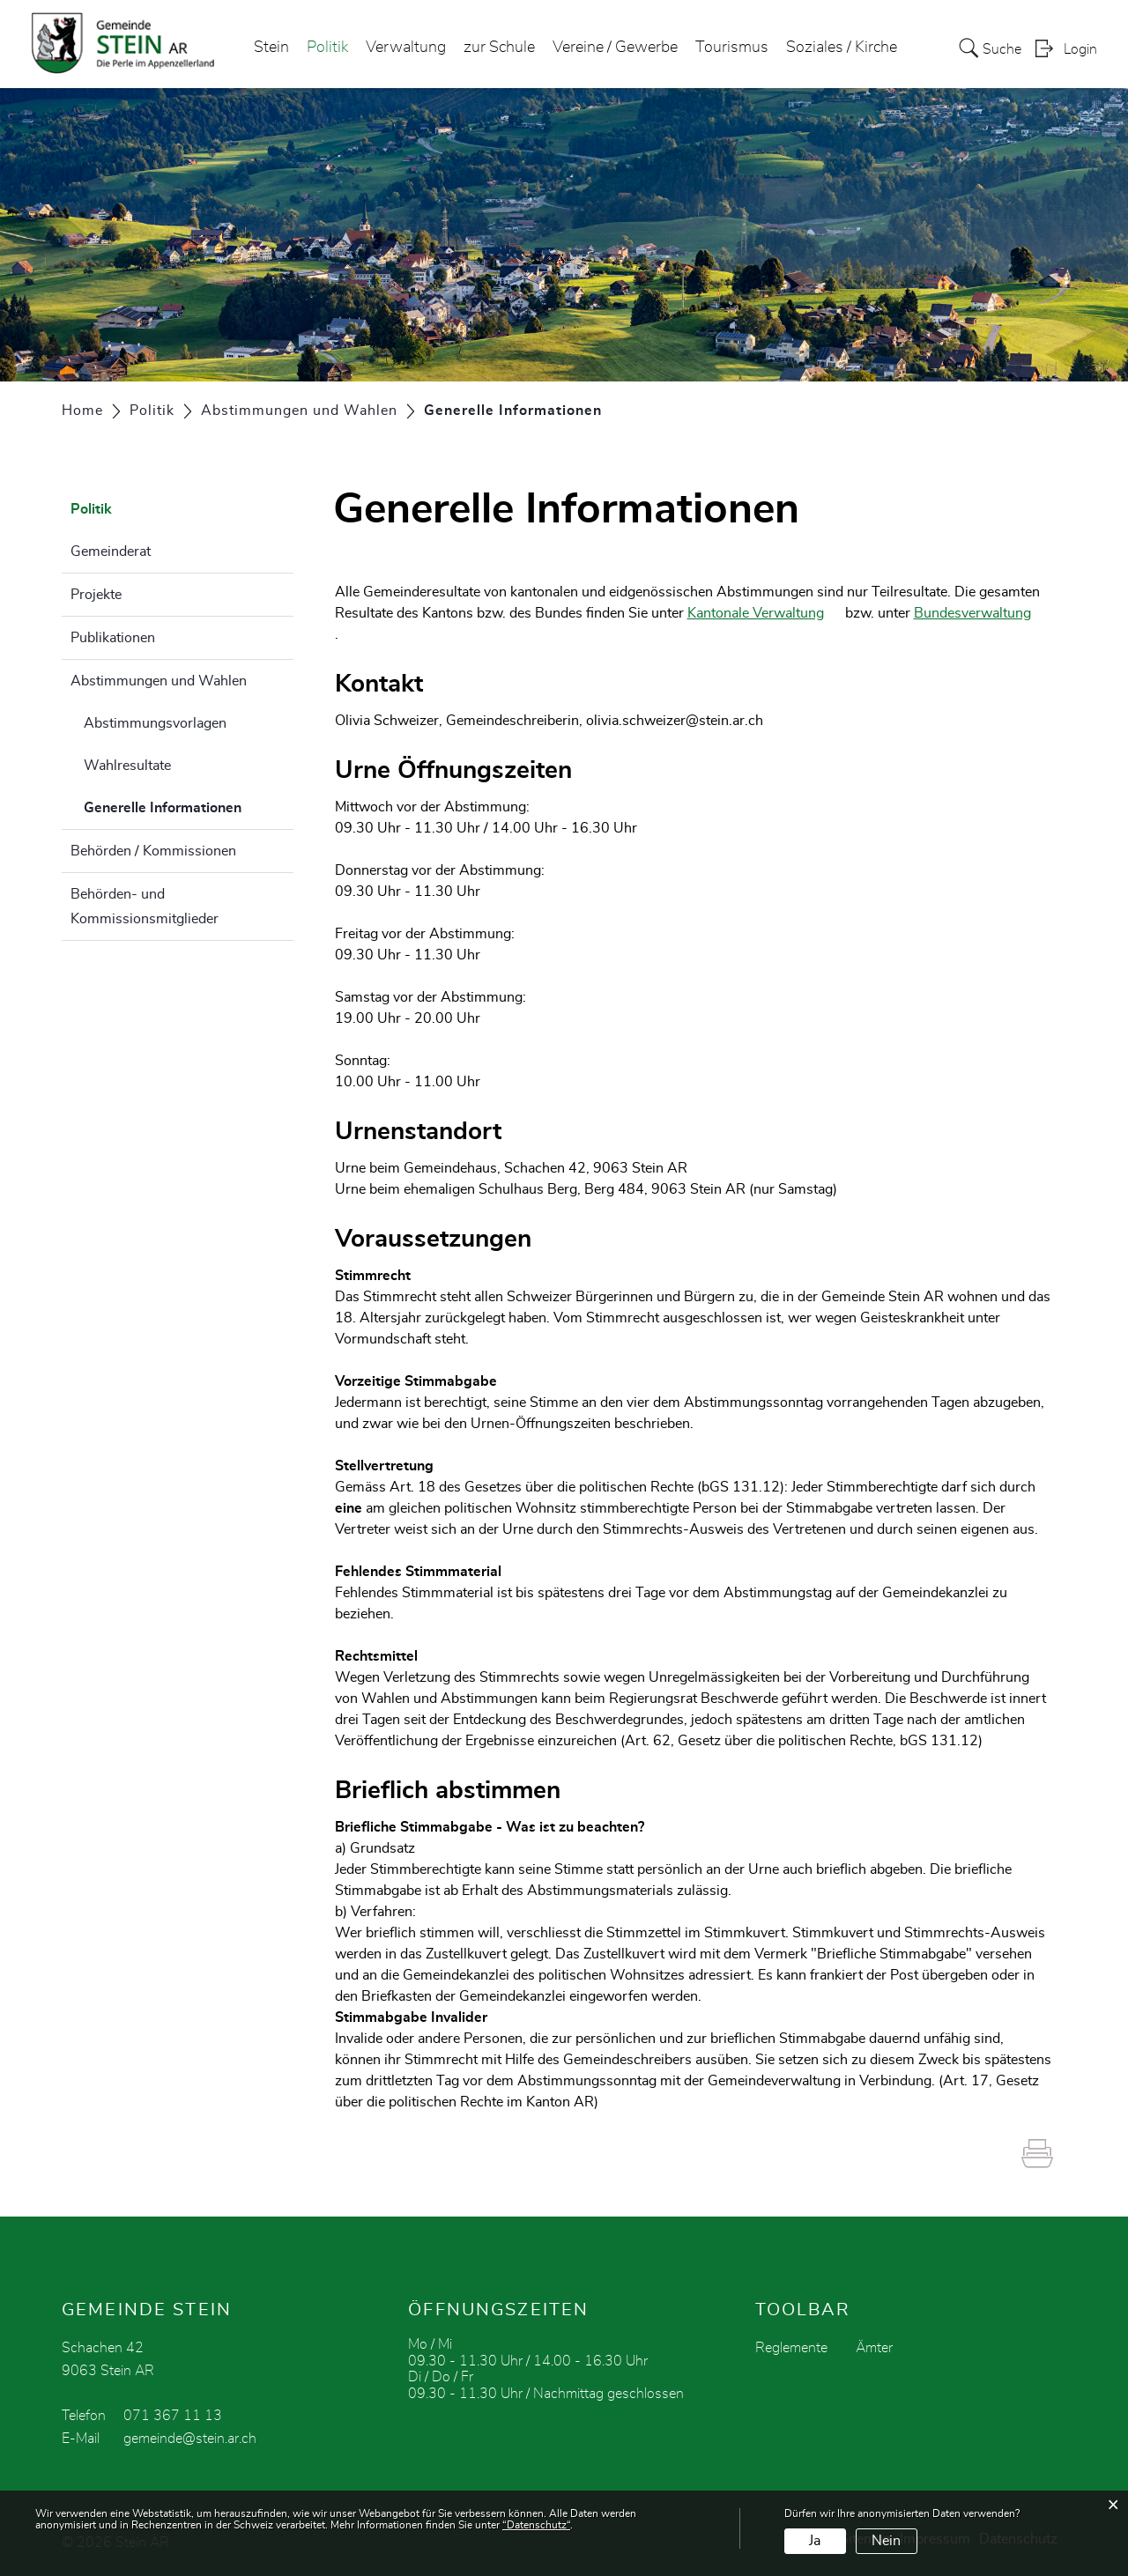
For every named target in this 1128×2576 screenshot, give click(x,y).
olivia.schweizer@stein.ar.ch (674, 721)
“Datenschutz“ (536, 2525)
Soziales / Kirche (841, 48)
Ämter (874, 2348)
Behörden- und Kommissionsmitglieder (144, 906)
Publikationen (112, 638)
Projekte (96, 595)
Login (1080, 49)
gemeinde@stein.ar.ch (189, 2439)
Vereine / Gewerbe (615, 48)
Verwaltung (406, 48)
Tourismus (731, 48)
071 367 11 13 (172, 2416)
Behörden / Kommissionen (153, 851)
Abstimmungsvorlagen (155, 723)
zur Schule (499, 48)
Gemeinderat (110, 551)
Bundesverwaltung (981, 613)
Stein (271, 48)
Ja (814, 2541)
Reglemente (791, 2348)
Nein (886, 2541)
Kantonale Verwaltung (764, 613)
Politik (327, 48)
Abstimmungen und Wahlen (158, 681)
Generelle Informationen (188, 805)
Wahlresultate (127, 766)
